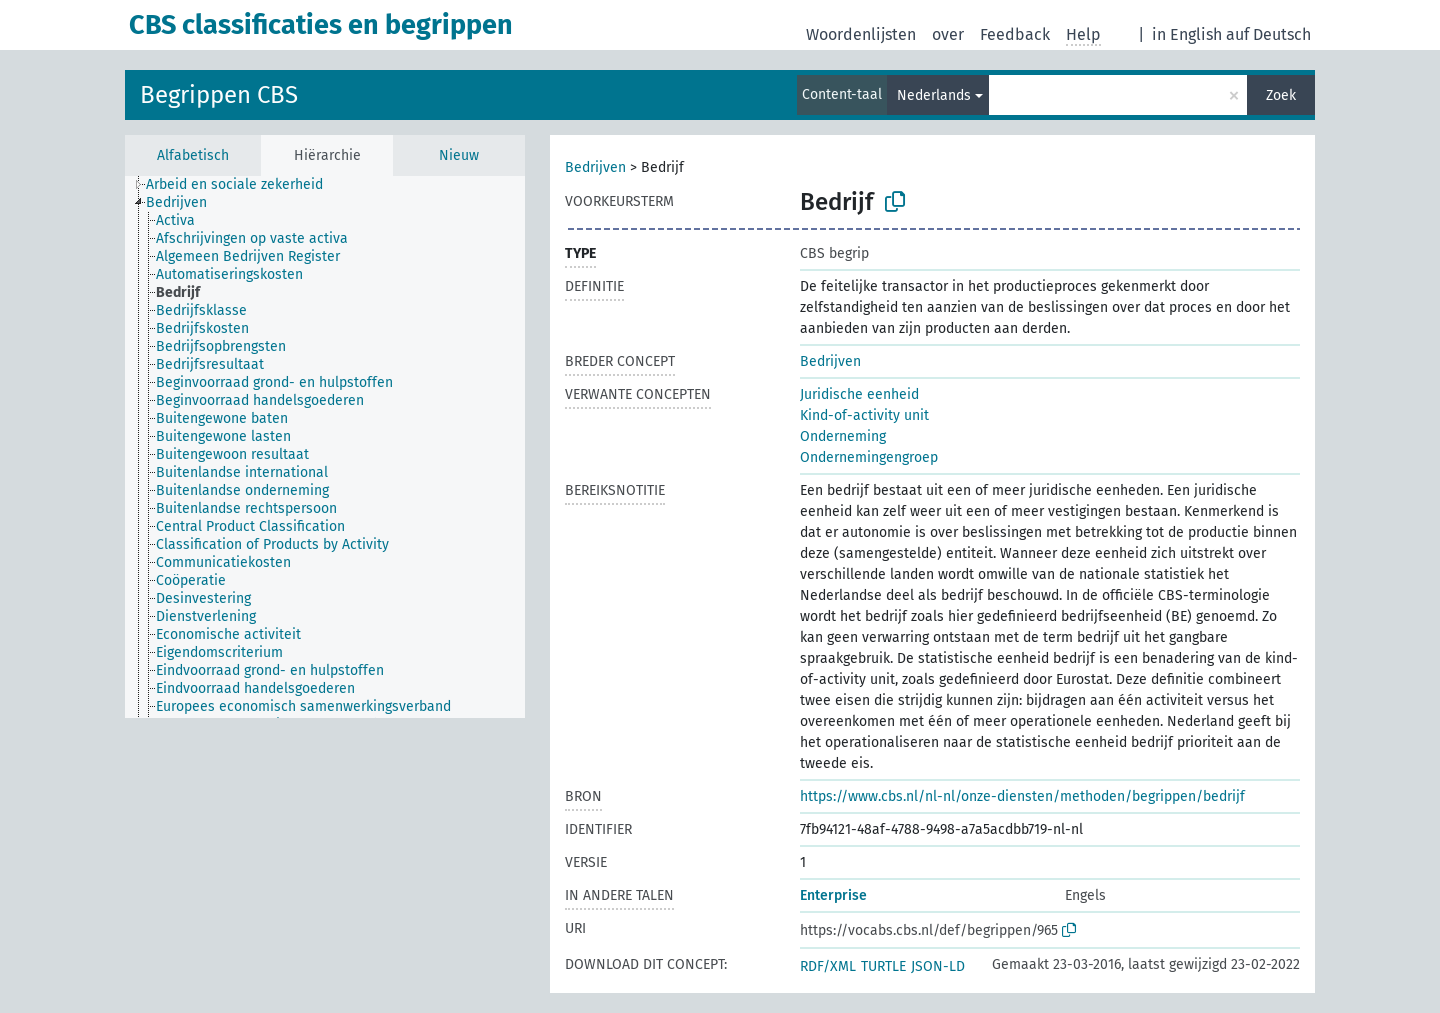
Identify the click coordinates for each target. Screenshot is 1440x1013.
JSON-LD (938, 966)
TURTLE (883, 966)
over (948, 34)
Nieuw (459, 155)
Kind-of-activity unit (864, 415)
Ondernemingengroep (869, 457)
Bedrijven (595, 167)
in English (1187, 34)
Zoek (1281, 95)
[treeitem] (243, 185)
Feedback (1015, 34)
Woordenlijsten (861, 34)
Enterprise (833, 895)
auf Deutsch (1268, 34)
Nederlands (934, 95)
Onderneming (843, 436)
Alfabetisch (193, 155)
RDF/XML (828, 966)
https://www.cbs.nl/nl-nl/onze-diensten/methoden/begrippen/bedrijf (1022, 796)
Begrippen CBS (219, 95)
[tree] (325, 447)
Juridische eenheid (859, 394)
